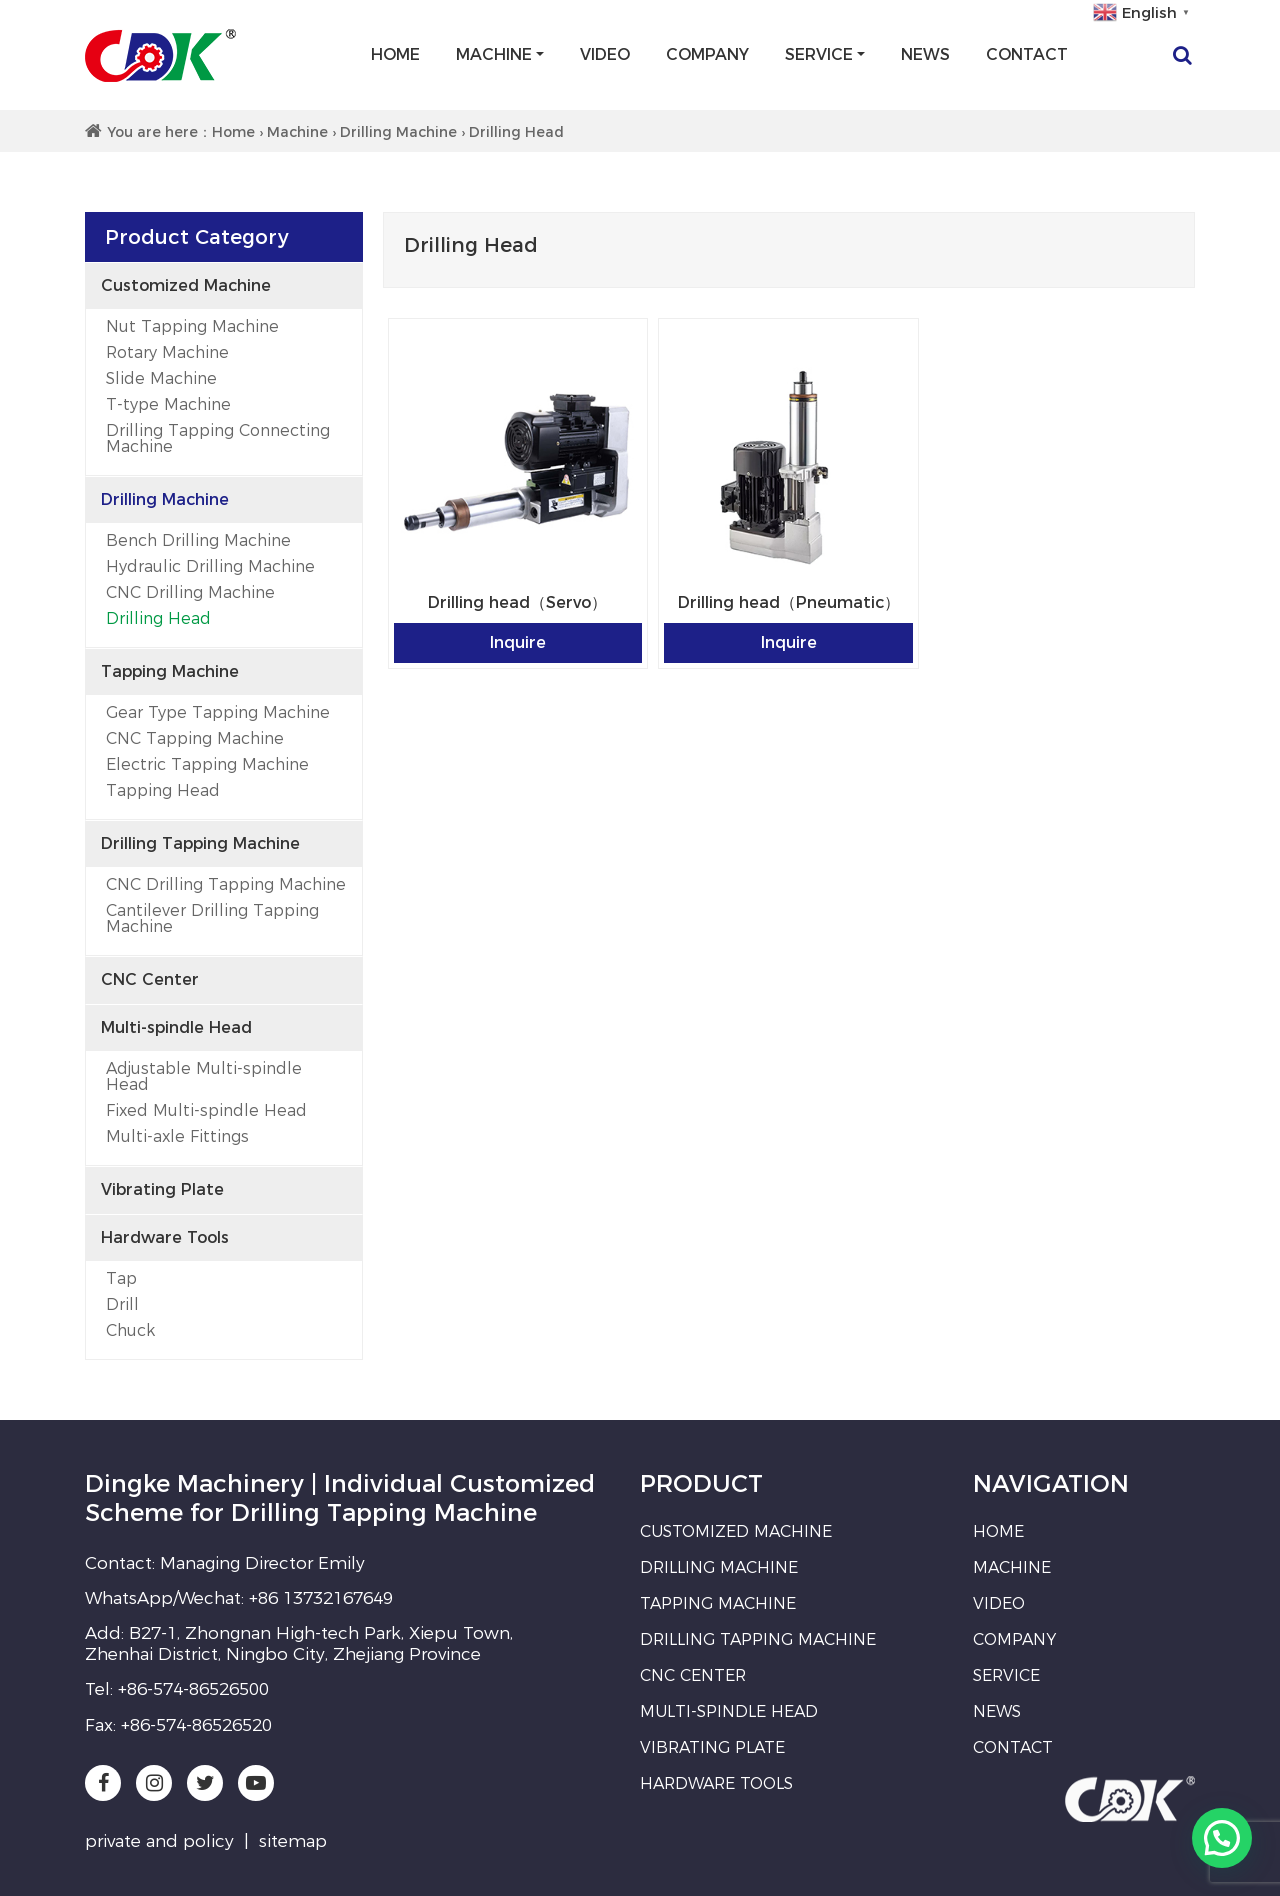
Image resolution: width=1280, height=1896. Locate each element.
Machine (494, 54)
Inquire (518, 642)
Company (707, 54)
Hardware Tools (165, 1237)
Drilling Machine (398, 132)
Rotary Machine (167, 352)
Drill (122, 1304)
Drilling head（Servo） (517, 602)
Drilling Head (158, 618)
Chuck (130, 1330)
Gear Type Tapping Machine (218, 712)
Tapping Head (163, 790)
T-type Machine (168, 404)
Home (395, 54)
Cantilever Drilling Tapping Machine (212, 918)
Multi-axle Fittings (177, 1136)
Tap (121, 1278)
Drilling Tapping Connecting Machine (218, 438)
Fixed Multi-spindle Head (206, 1110)
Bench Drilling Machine (198, 540)
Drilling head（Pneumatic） (789, 602)
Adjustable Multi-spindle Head (204, 1076)
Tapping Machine (170, 671)
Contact (1027, 54)
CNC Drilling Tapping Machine (226, 884)
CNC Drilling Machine (190, 592)
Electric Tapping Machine (207, 764)
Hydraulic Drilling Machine (210, 566)
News (925, 54)
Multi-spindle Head (176, 1027)
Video (605, 54)
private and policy (159, 1841)
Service (819, 54)
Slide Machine (161, 378)
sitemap (293, 1841)
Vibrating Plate (162, 1189)
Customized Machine (186, 285)
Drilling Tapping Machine (200, 843)
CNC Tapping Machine (195, 738)
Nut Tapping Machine (192, 326)
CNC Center (150, 979)
